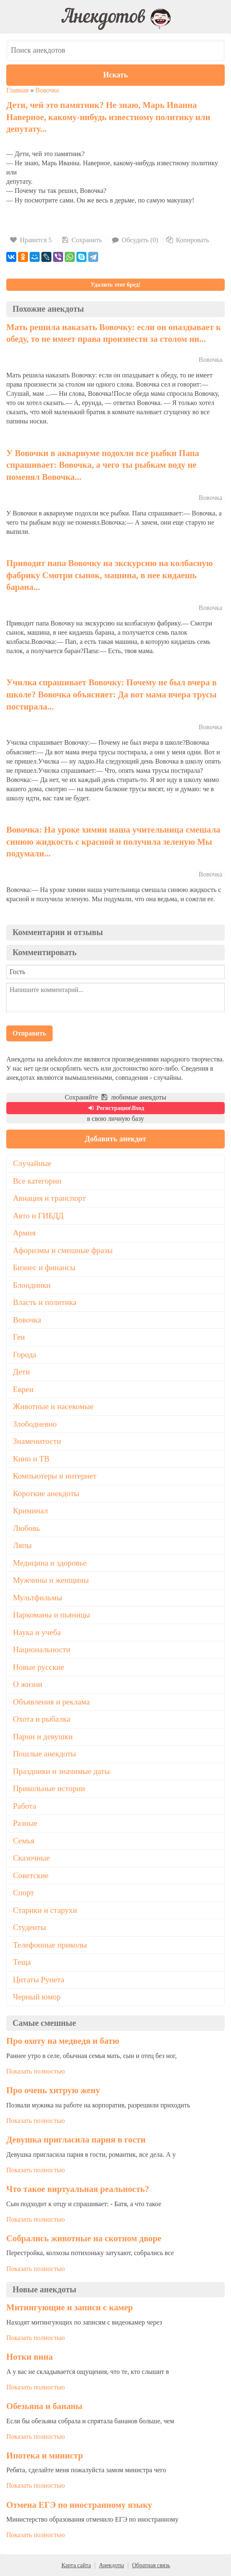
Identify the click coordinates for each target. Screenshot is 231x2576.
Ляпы (22, 1545)
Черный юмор (37, 1996)
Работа (24, 1806)
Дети (21, 1371)
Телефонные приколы (50, 1944)
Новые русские (38, 1667)
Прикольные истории (49, 1788)
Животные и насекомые (53, 1406)
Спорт (23, 1892)
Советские (30, 1875)
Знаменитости (37, 1441)
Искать (115, 75)
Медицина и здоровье (49, 1562)
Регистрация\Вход (115, 1108)
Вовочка (47, 90)
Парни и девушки (43, 1736)
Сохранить (81, 240)
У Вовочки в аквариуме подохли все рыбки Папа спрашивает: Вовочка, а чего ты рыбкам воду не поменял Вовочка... (102, 465)
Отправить (29, 1033)
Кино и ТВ (31, 1458)
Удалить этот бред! (115, 285)
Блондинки (32, 1285)
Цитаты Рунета (38, 1979)
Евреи (23, 1389)
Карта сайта (76, 2565)
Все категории (37, 1181)
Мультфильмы (37, 1597)
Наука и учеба (37, 1632)
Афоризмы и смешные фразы (63, 1250)
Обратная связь (151, 2565)
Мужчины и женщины (51, 1580)
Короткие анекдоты (46, 1493)
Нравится (31, 240)
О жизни (27, 1684)
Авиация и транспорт (49, 1198)
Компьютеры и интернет (54, 1475)
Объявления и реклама (51, 1701)
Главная (17, 90)
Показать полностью (35, 2071)
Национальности (41, 1649)
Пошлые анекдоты (44, 1753)
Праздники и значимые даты (61, 1771)
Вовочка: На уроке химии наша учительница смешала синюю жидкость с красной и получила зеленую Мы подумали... (113, 841)
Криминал (30, 1510)
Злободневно (35, 1424)
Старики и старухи (45, 1910)
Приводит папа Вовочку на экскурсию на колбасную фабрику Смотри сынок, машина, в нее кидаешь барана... (109, 575)
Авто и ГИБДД (38, 1215)
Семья (23, 1840)
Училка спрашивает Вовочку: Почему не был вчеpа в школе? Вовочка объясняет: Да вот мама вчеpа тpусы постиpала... (111, 694)
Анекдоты (111, 2565)
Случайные (32, 1163)
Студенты (29, 1927)
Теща (22, 1962)
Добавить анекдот (115, 1139)
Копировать (187, 240)
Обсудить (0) (134, 240)
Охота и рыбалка (41, 1719)
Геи (19, 1337)
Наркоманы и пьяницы (51, 1614)
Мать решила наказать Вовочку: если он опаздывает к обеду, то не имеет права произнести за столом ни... (113, 333)
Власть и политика (44, 1302)
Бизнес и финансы (44, 1267)
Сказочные (31, 1857)
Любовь (26, 1528)
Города (24, 1354)
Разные (25, 1823)
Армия (24, 1232)
